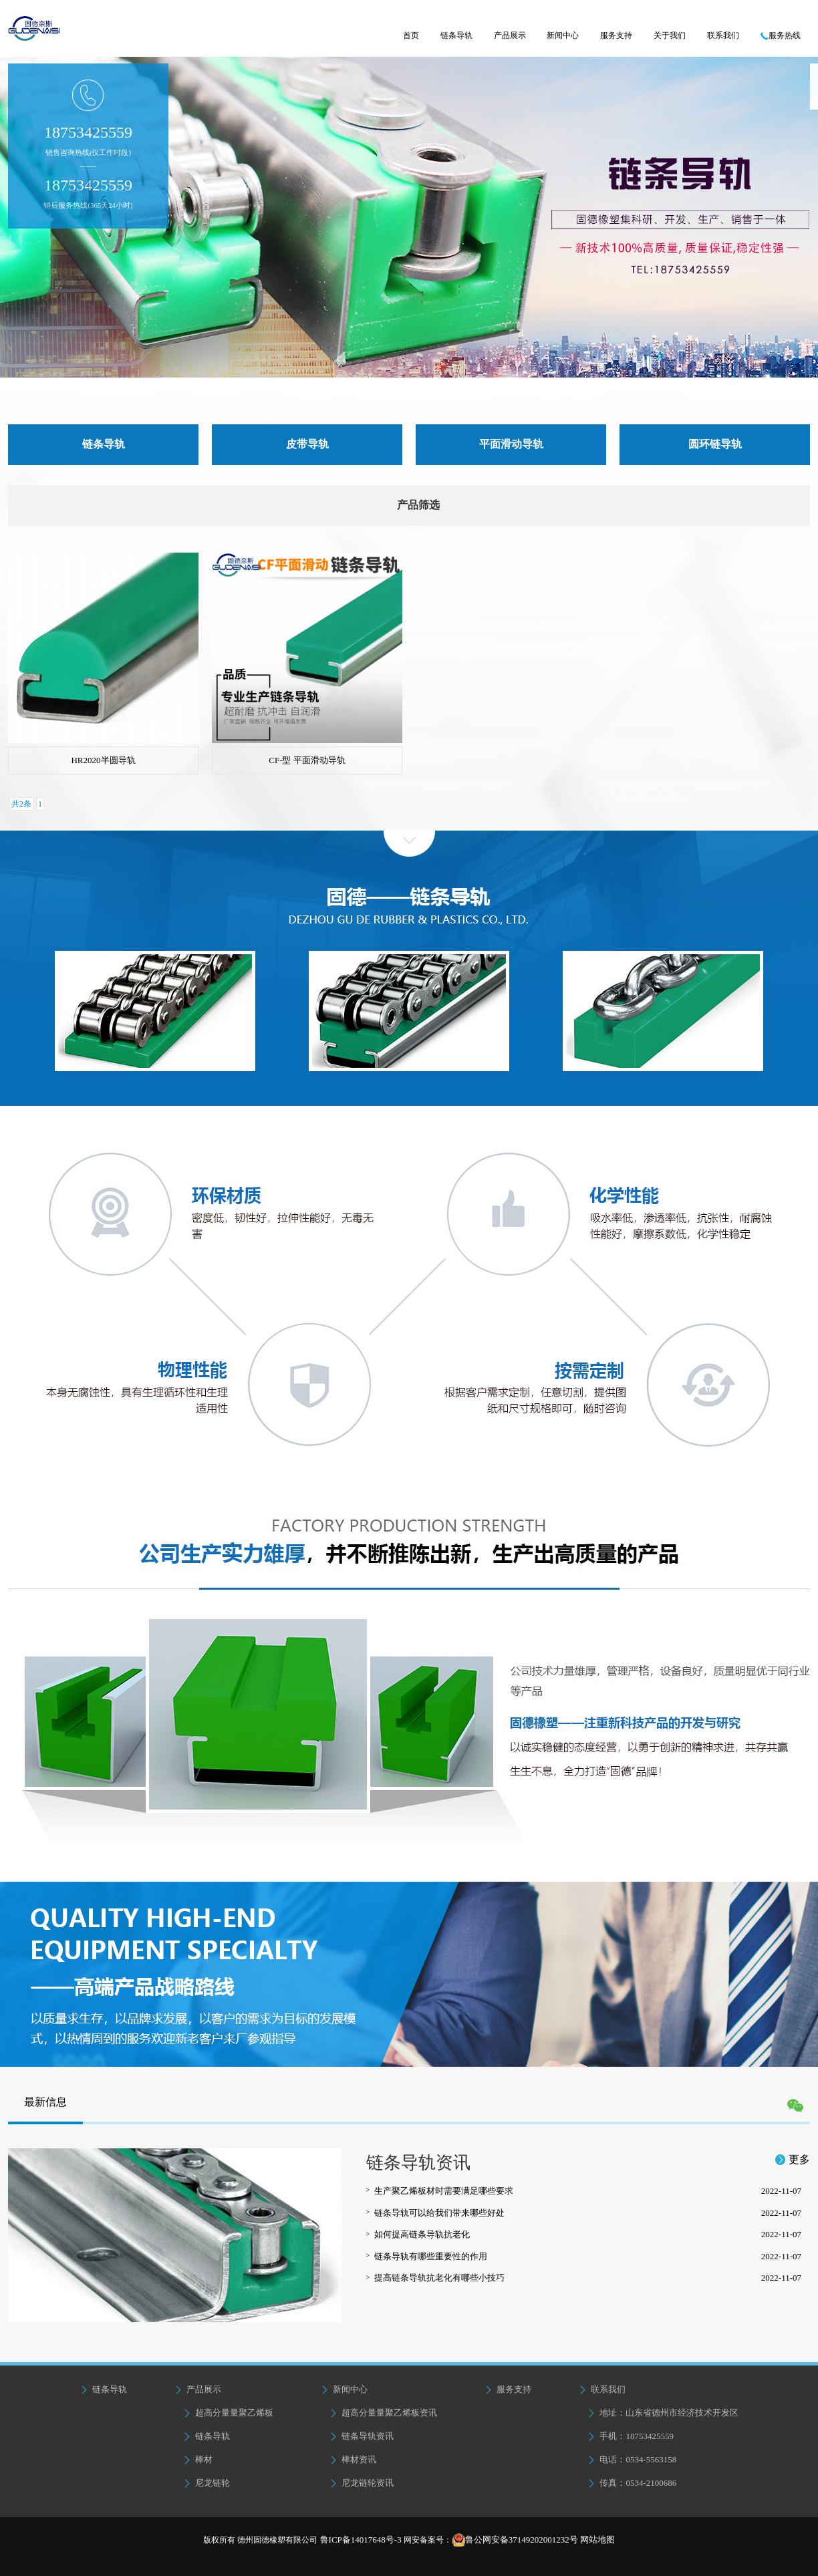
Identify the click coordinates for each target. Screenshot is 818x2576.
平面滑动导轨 (511, 444)
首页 (411, 35)
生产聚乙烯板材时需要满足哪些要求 (587, 2191)
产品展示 (510, 35)
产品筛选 (418, 505)
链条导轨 (456, 35)
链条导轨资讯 (361, 2436)
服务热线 (781, 35)
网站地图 (597, 2540)
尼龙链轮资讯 (361, 2483)
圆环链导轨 (715, 444)
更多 (792, 2159)
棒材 (197, 2459)
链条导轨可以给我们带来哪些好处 (587, 2213)
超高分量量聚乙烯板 (228, 2413)
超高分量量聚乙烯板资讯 (383, 2413)
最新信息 (45, 2102)
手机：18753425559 (630, 2436)
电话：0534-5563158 (631, 2459)
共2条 (21, 804)
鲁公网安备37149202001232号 (521, 2540)
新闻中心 (563, 35)
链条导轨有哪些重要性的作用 (587, 2257)
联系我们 (723, 35)
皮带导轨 (307, 444)
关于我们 (670, 35)
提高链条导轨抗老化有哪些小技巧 (587, 2278)
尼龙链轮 (206, 2483)
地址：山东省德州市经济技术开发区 (663, 2413)
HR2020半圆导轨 (103, 760)
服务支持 (616, 35)
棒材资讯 (353, 2459)
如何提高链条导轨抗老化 (587, 2235)
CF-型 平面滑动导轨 (307, 760)
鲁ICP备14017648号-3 (359, 2540)
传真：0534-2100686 (631, 2483)
